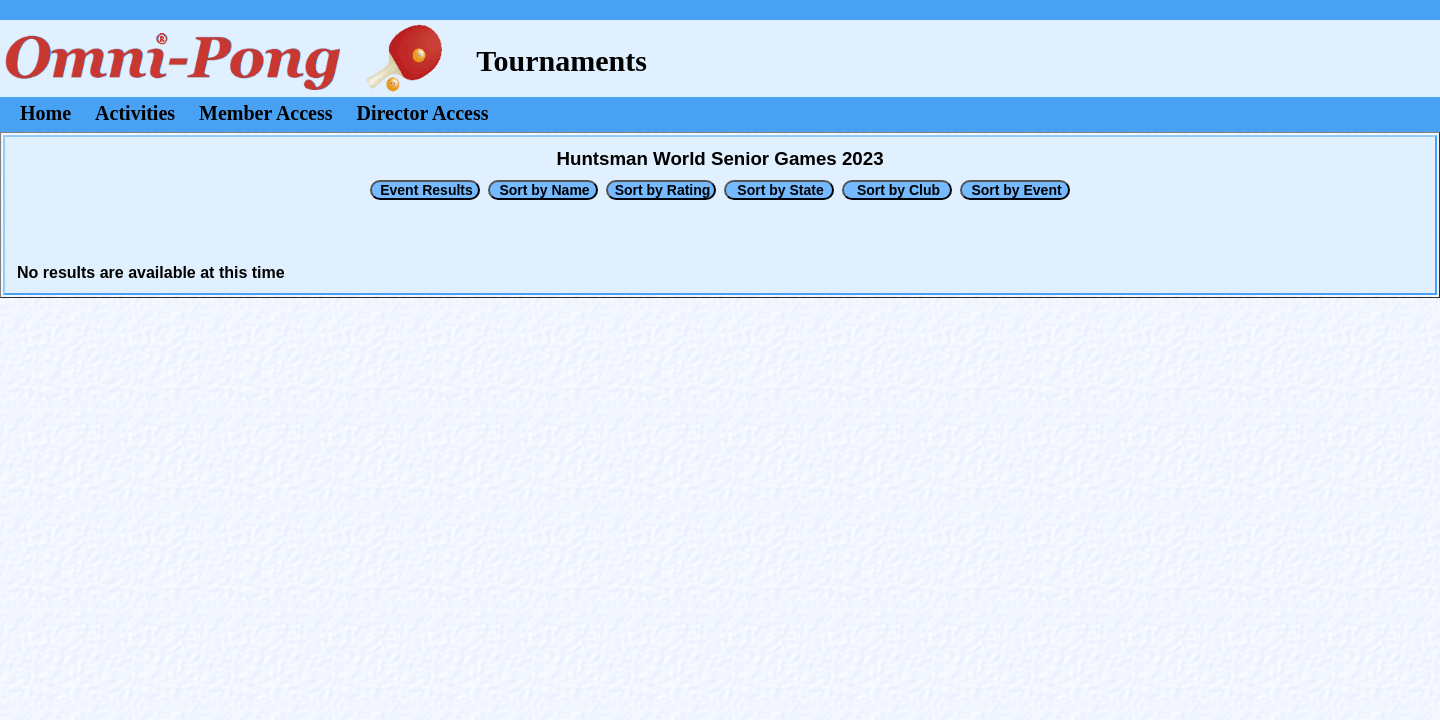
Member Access (265, 113)
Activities (135, 113)
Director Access (423, 113)
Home (45, 113)
